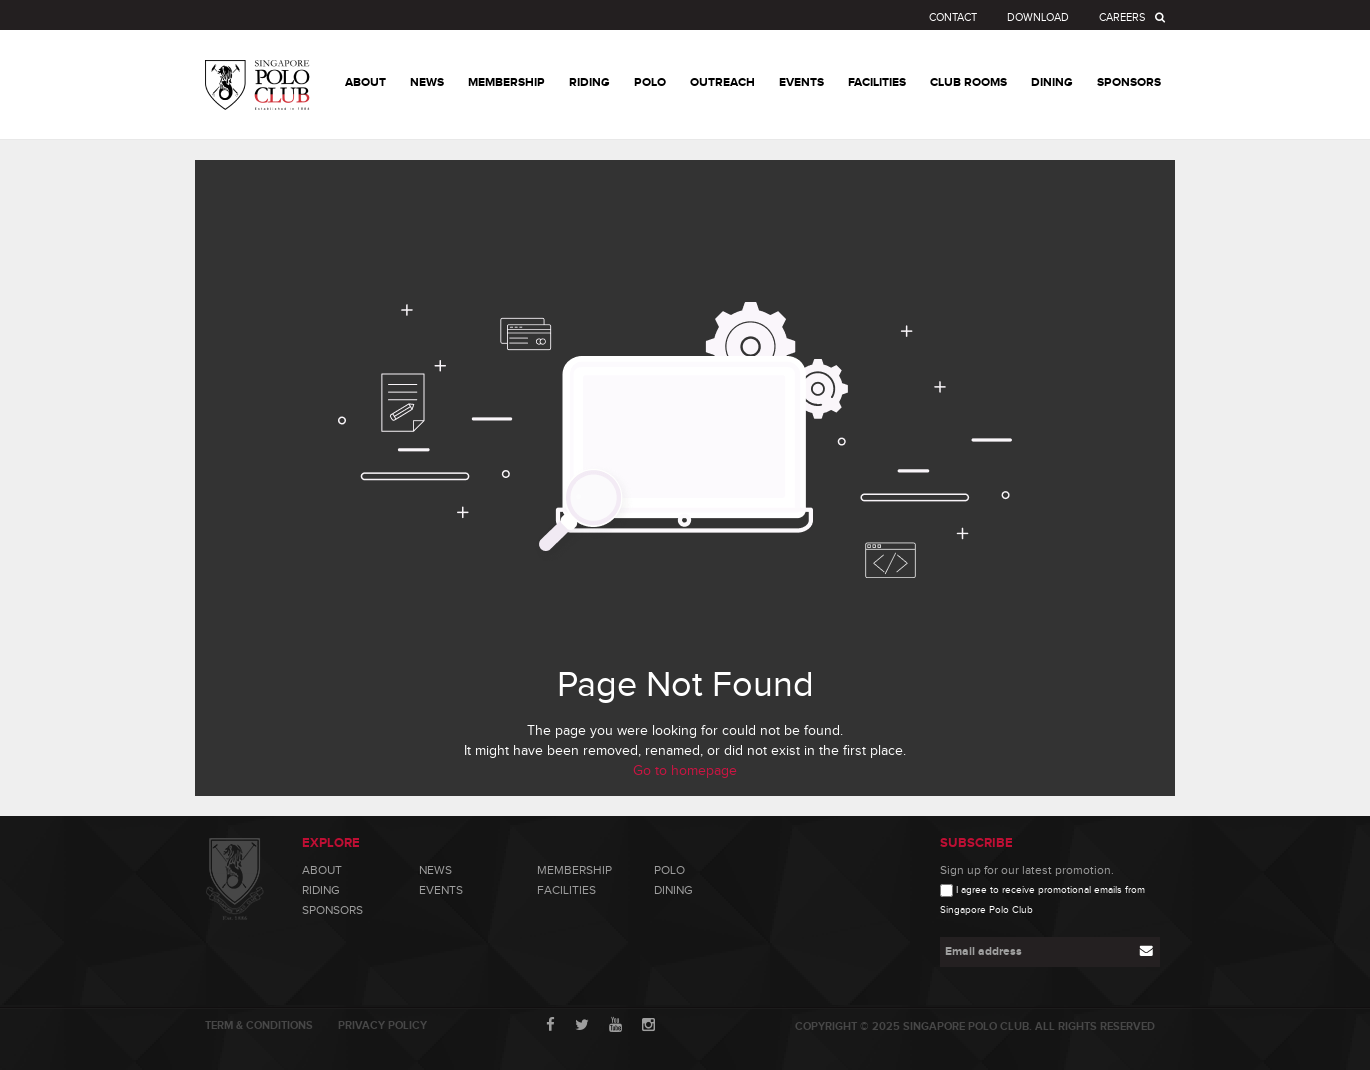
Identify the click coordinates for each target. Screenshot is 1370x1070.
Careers (1122, 17)
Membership (574, 870)
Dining (673, 890)
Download (1038, 17)
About (322, 870)
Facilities (566, 890)
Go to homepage (685, 771)
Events (441, 890)
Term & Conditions (259, 1025)
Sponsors (332, 910)
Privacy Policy (382, 1025)
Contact (953, 17)
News (435, 870)
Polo (669, 870)
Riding (321, 890)
